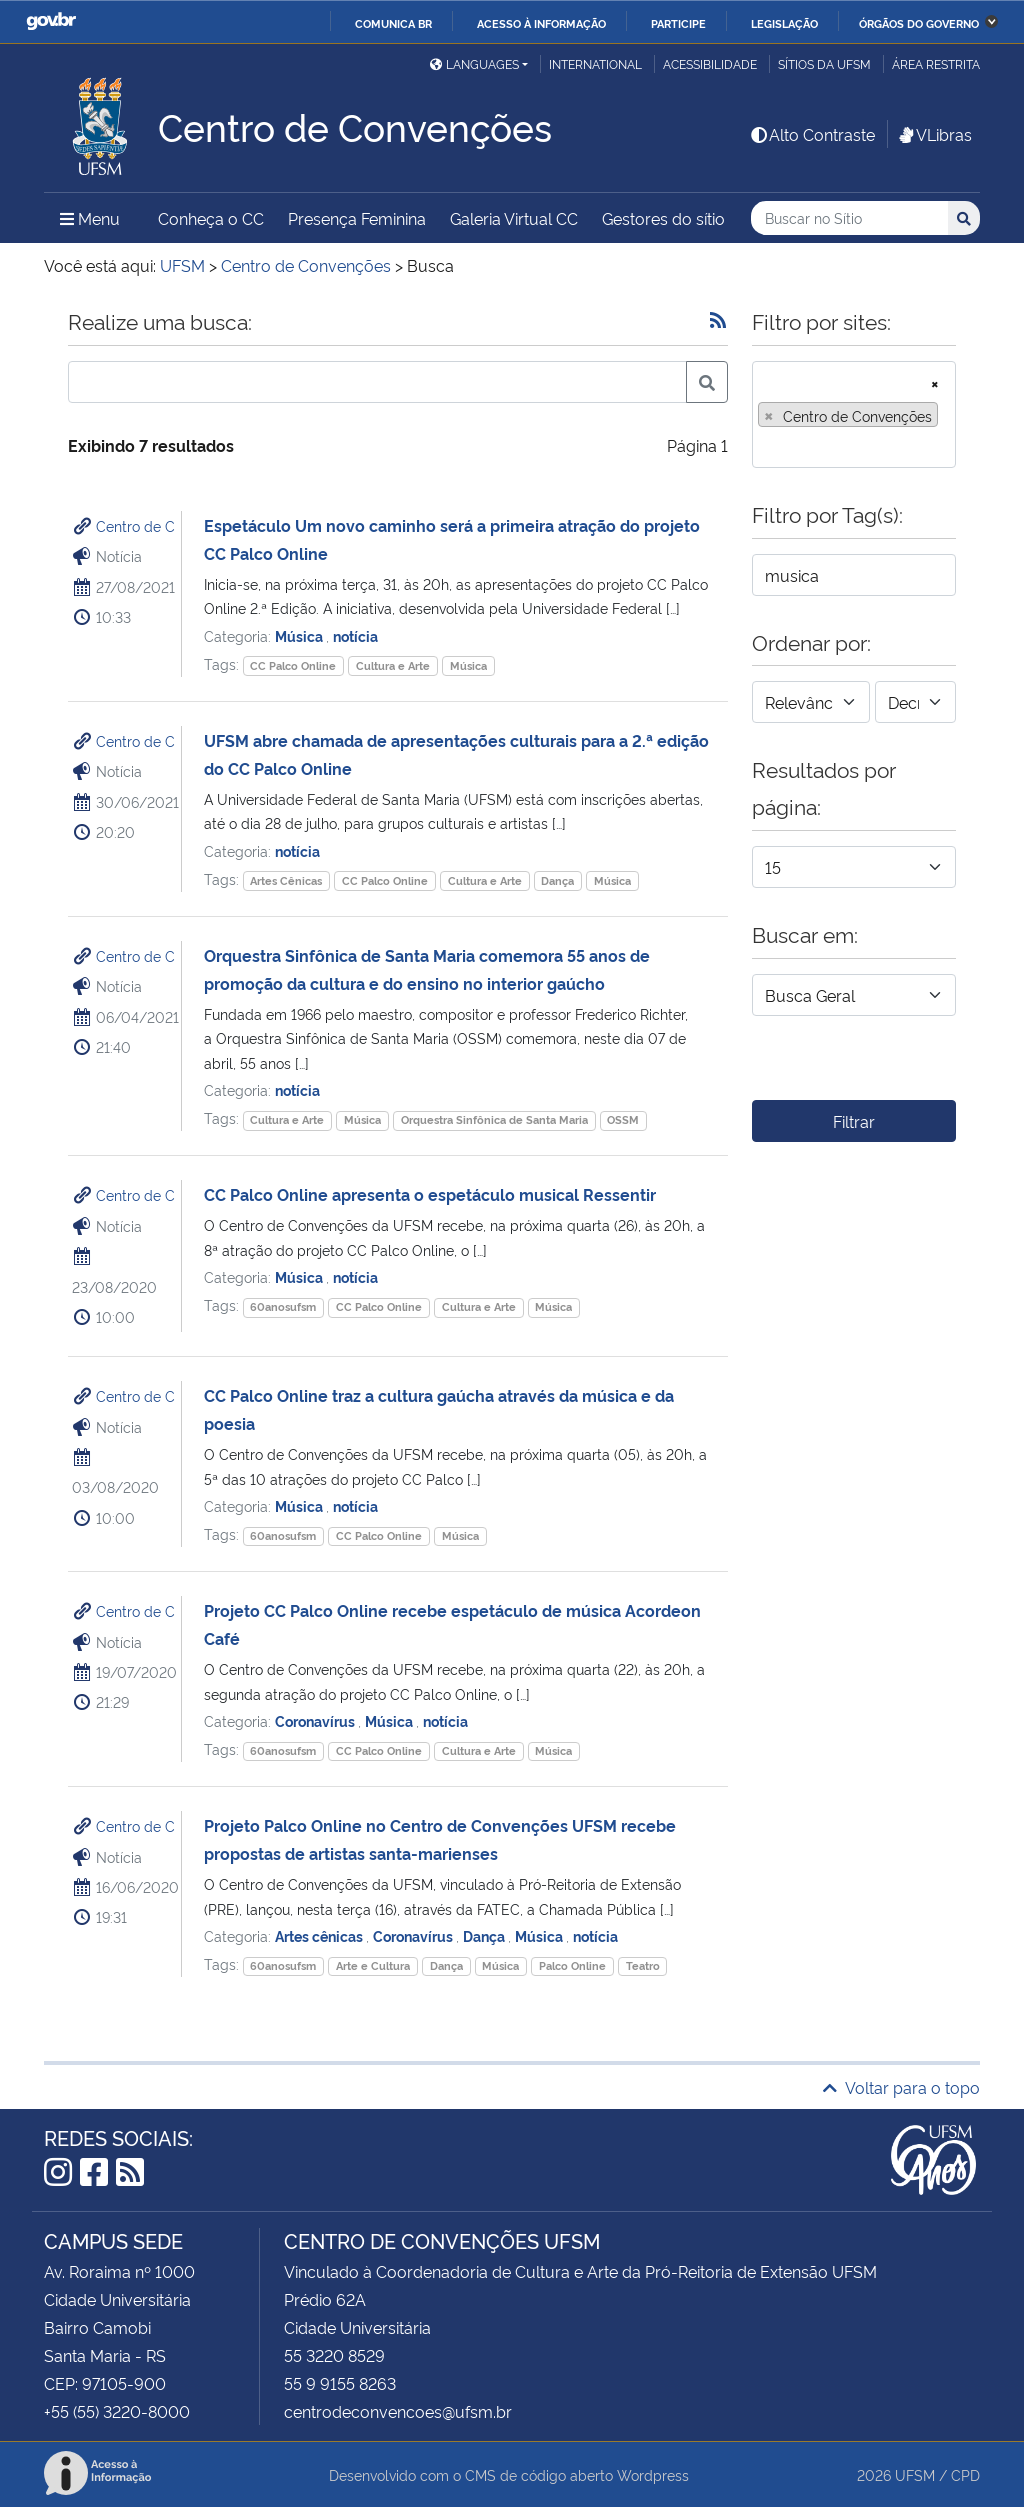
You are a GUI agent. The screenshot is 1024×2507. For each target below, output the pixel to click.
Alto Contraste (812, 134)
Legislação (784, 23)
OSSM (623, 1119)
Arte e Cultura (373, 1965)
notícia (355, 635)
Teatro (643, 1965)
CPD (965, 2474)
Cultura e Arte (393, 665)
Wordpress (653, 2474)
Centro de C (135, 525)
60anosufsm (283, 1306)
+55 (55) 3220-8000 (117, 2411)
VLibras (934, 134)
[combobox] (854, 414)
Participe (678, 23)
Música (300, 635)
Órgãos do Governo (919, 23)
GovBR (51, 21)
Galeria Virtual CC (514, 218)
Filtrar (854, 1121)
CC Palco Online (293, 665)
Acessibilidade (710, 63)
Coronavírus (316, 1720)
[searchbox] (764, 446)
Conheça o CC (211, 218)
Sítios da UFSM (824, 63)
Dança (557, 880)
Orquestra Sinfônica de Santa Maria (494, 1119)
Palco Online (572, 1965)
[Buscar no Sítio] (849, 218)
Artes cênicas (320, 1935)
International (595, 63)
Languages (474, 63)
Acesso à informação (541, 23)
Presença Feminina (357, 218)
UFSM (915, 2474)
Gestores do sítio (663, 218)
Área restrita (936, 63)
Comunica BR (393, 23)
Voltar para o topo (901, 2087)
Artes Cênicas (286, 880)
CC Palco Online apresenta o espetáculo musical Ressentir (430, 1194)
